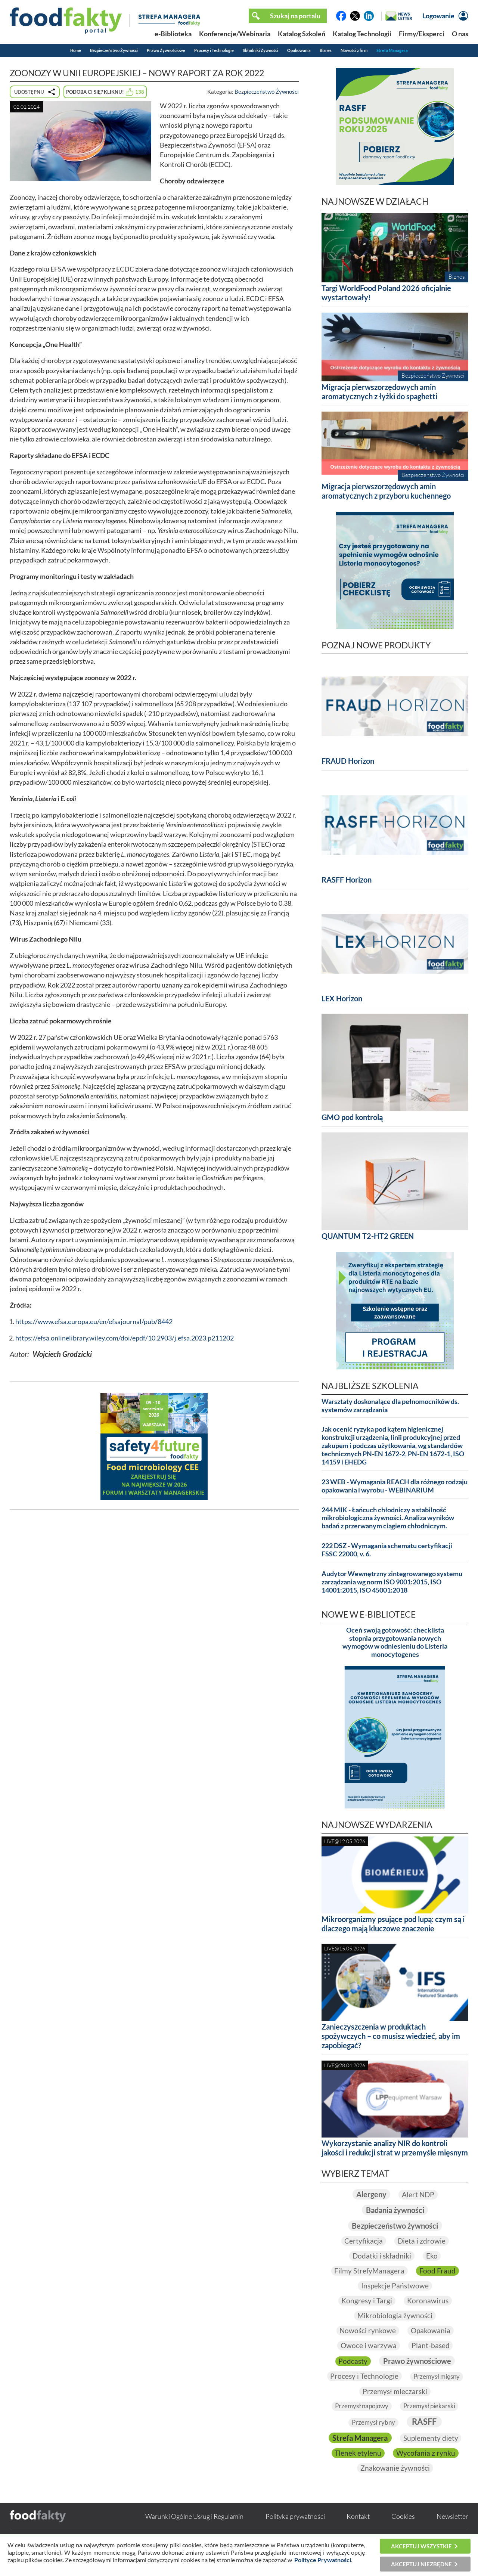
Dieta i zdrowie (422, 2240)
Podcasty (349, 2360)
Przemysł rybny (371, 2423)
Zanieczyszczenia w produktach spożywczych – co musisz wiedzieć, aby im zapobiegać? (391, 2036)
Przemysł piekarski (431, 2406)
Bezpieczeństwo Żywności (114, 50)
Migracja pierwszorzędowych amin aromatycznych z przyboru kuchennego (386, 491)
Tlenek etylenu (430, 2453)
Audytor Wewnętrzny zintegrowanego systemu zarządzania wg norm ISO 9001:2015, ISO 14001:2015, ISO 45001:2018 (392, 1582)
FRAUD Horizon (348, 760)
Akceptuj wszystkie (421, 2546)
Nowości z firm (354, 50)
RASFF (425, 2422)
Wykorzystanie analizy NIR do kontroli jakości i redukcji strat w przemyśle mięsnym (395, 2148)
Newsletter (452, 2532)
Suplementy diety (363, 2453)
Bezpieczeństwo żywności (395, 2225)
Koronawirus (429, 2300)
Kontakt (358, 2532)
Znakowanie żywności (395, 2483)
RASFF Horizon (347, 879)
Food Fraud (438, 2270)
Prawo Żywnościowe (166, 50)
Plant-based (431, 2345)
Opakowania (299, 50)
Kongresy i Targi (366, 2300)
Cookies (403, 2532)
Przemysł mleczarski (427, 2391)
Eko (432, 2255)
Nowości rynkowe (366, 2330)
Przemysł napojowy (359, 2406)
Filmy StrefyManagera (369, 2270)
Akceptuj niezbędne (421, 2564)
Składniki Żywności (260, 50)
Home (75, 50)
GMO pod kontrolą (352, 1117)
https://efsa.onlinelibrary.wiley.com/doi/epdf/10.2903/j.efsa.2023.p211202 (124, 1338)
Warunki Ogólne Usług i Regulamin (194, 2532)
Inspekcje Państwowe (395, 2285)
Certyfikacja (363, 2240)
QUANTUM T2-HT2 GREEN (368, 1235)
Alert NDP (420, 2194)
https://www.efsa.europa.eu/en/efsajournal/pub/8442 (94, 1322)
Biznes (326, 50)
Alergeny (370, 2194)
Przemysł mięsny (354, 2391)
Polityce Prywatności (322, 2559)
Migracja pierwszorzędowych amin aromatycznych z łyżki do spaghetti (379, 391)
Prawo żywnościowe (418, 2361)
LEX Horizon (342, 998)
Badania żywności (395, 2210)
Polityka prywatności (295, 2532)
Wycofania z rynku (395, 2468)
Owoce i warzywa (368, 2345)
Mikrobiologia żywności (395, 2315)
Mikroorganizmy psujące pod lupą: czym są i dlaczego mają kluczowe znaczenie (393, 1924)
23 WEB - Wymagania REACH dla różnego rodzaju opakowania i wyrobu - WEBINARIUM (395, 1486)
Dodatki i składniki (381, 2255)
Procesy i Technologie (214, 50)
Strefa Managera (392, 50)
